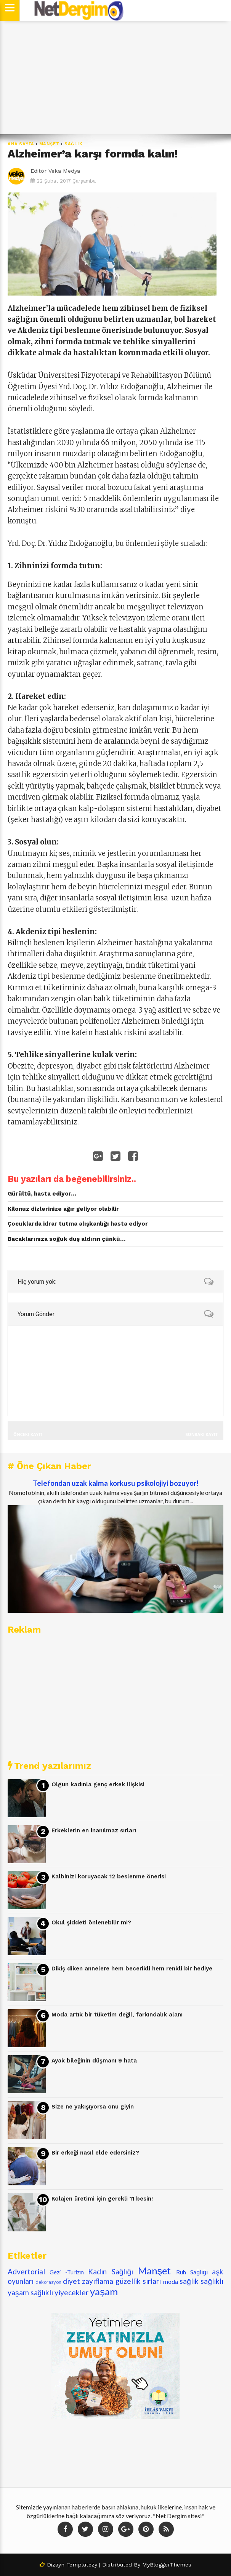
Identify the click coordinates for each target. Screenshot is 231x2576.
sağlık (73, 144)
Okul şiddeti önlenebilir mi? (91, 1922)
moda (170, 2281)
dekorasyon (48, 2282)
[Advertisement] (115, 77)
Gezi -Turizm (66, 2272)
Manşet (49, 144)
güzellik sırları (138, 2281)
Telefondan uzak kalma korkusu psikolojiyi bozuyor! (116, 1483)
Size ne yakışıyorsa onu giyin (92, 2106)
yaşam (104, 2291)
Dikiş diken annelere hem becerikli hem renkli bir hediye (131, 1968)
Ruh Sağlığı (192, 2271)
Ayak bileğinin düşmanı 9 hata (94, 2060)
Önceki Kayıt (27, 1434)
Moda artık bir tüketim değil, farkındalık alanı (117, 2014)
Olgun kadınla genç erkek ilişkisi (97, 1784)
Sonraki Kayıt (202, 1434)
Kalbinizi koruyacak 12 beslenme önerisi (108, 1876)
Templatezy (81, 2565)
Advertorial (26, 2271)
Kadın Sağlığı (110, 2271)
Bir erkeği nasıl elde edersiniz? (95, 2152)
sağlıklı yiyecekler (59, 2292)
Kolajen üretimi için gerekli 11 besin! (102, 2198)
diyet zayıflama (88, 2281)
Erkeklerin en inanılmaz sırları (93, 1830)
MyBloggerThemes (166, 2565)
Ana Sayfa (21, 144)
